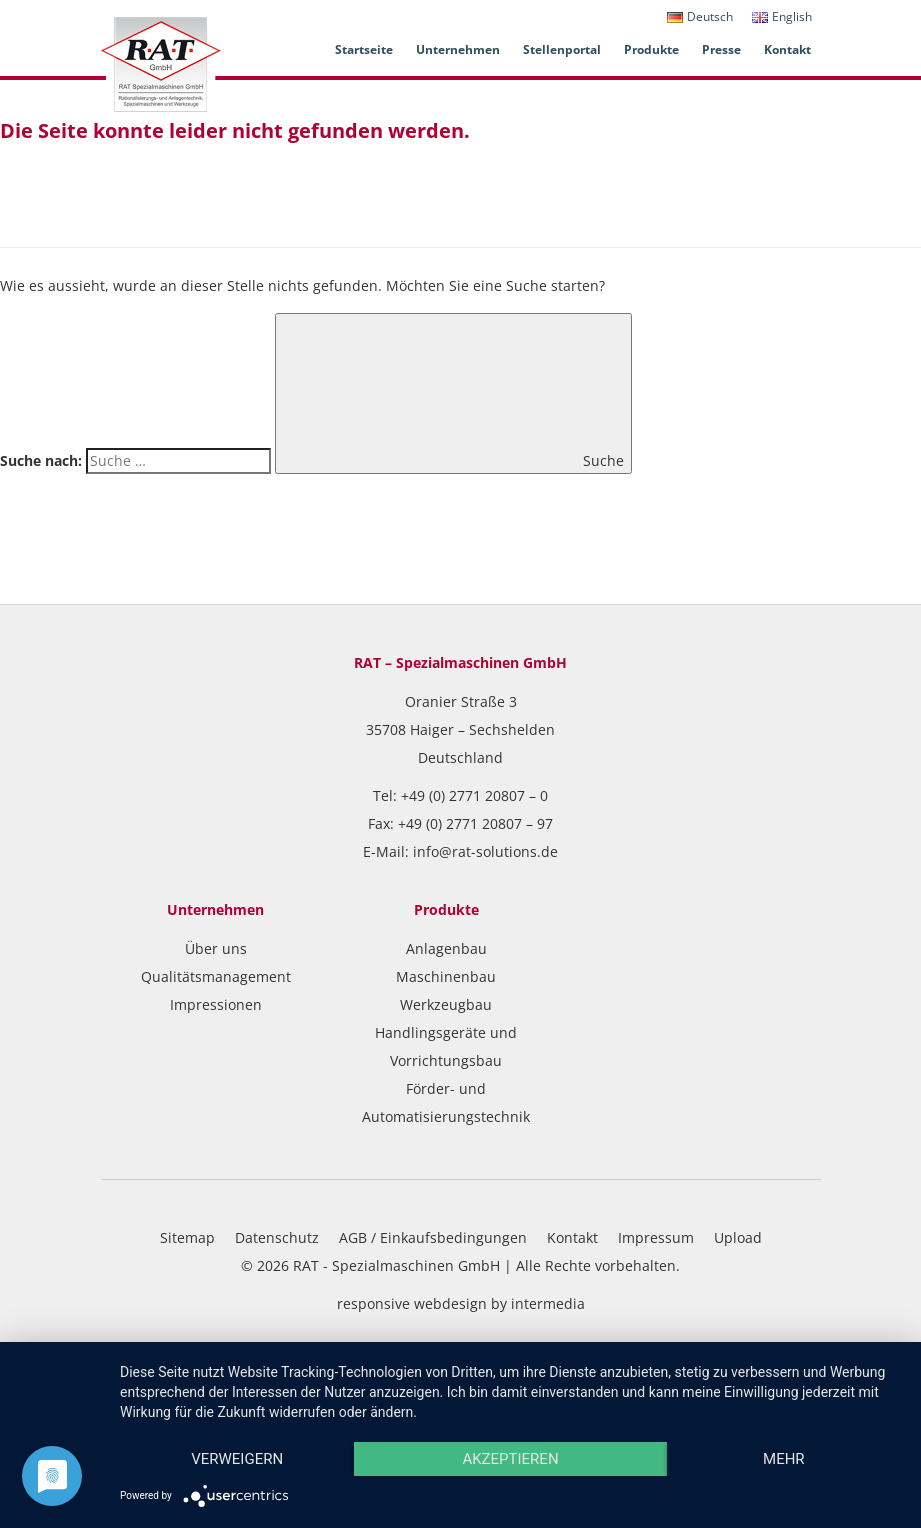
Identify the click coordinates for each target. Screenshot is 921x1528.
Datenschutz (277, 1237)
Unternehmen (458, 49)
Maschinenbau (446, 976)
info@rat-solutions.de (485, 851)
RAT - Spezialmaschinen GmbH (396, 1265)
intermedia (548, 1303)
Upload (738, 1237)
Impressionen (216, 1004)
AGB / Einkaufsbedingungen (433, 1237)
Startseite (364, 49)
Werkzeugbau (446, 1004)
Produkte (651, 49)
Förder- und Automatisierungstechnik (446, 1102)
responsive (373, 1303)
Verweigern (237, 1459)
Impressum (656, 1237)
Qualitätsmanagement (216, 976)
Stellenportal (562, 49)
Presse (721, 49)
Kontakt (787, 49)
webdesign (450, 1303)
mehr (784, 1459)
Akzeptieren (510, 1459)
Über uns (216, 948)
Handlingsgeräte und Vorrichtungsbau (446, 1046)
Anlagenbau (446, 948)
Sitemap (187, 1237)
